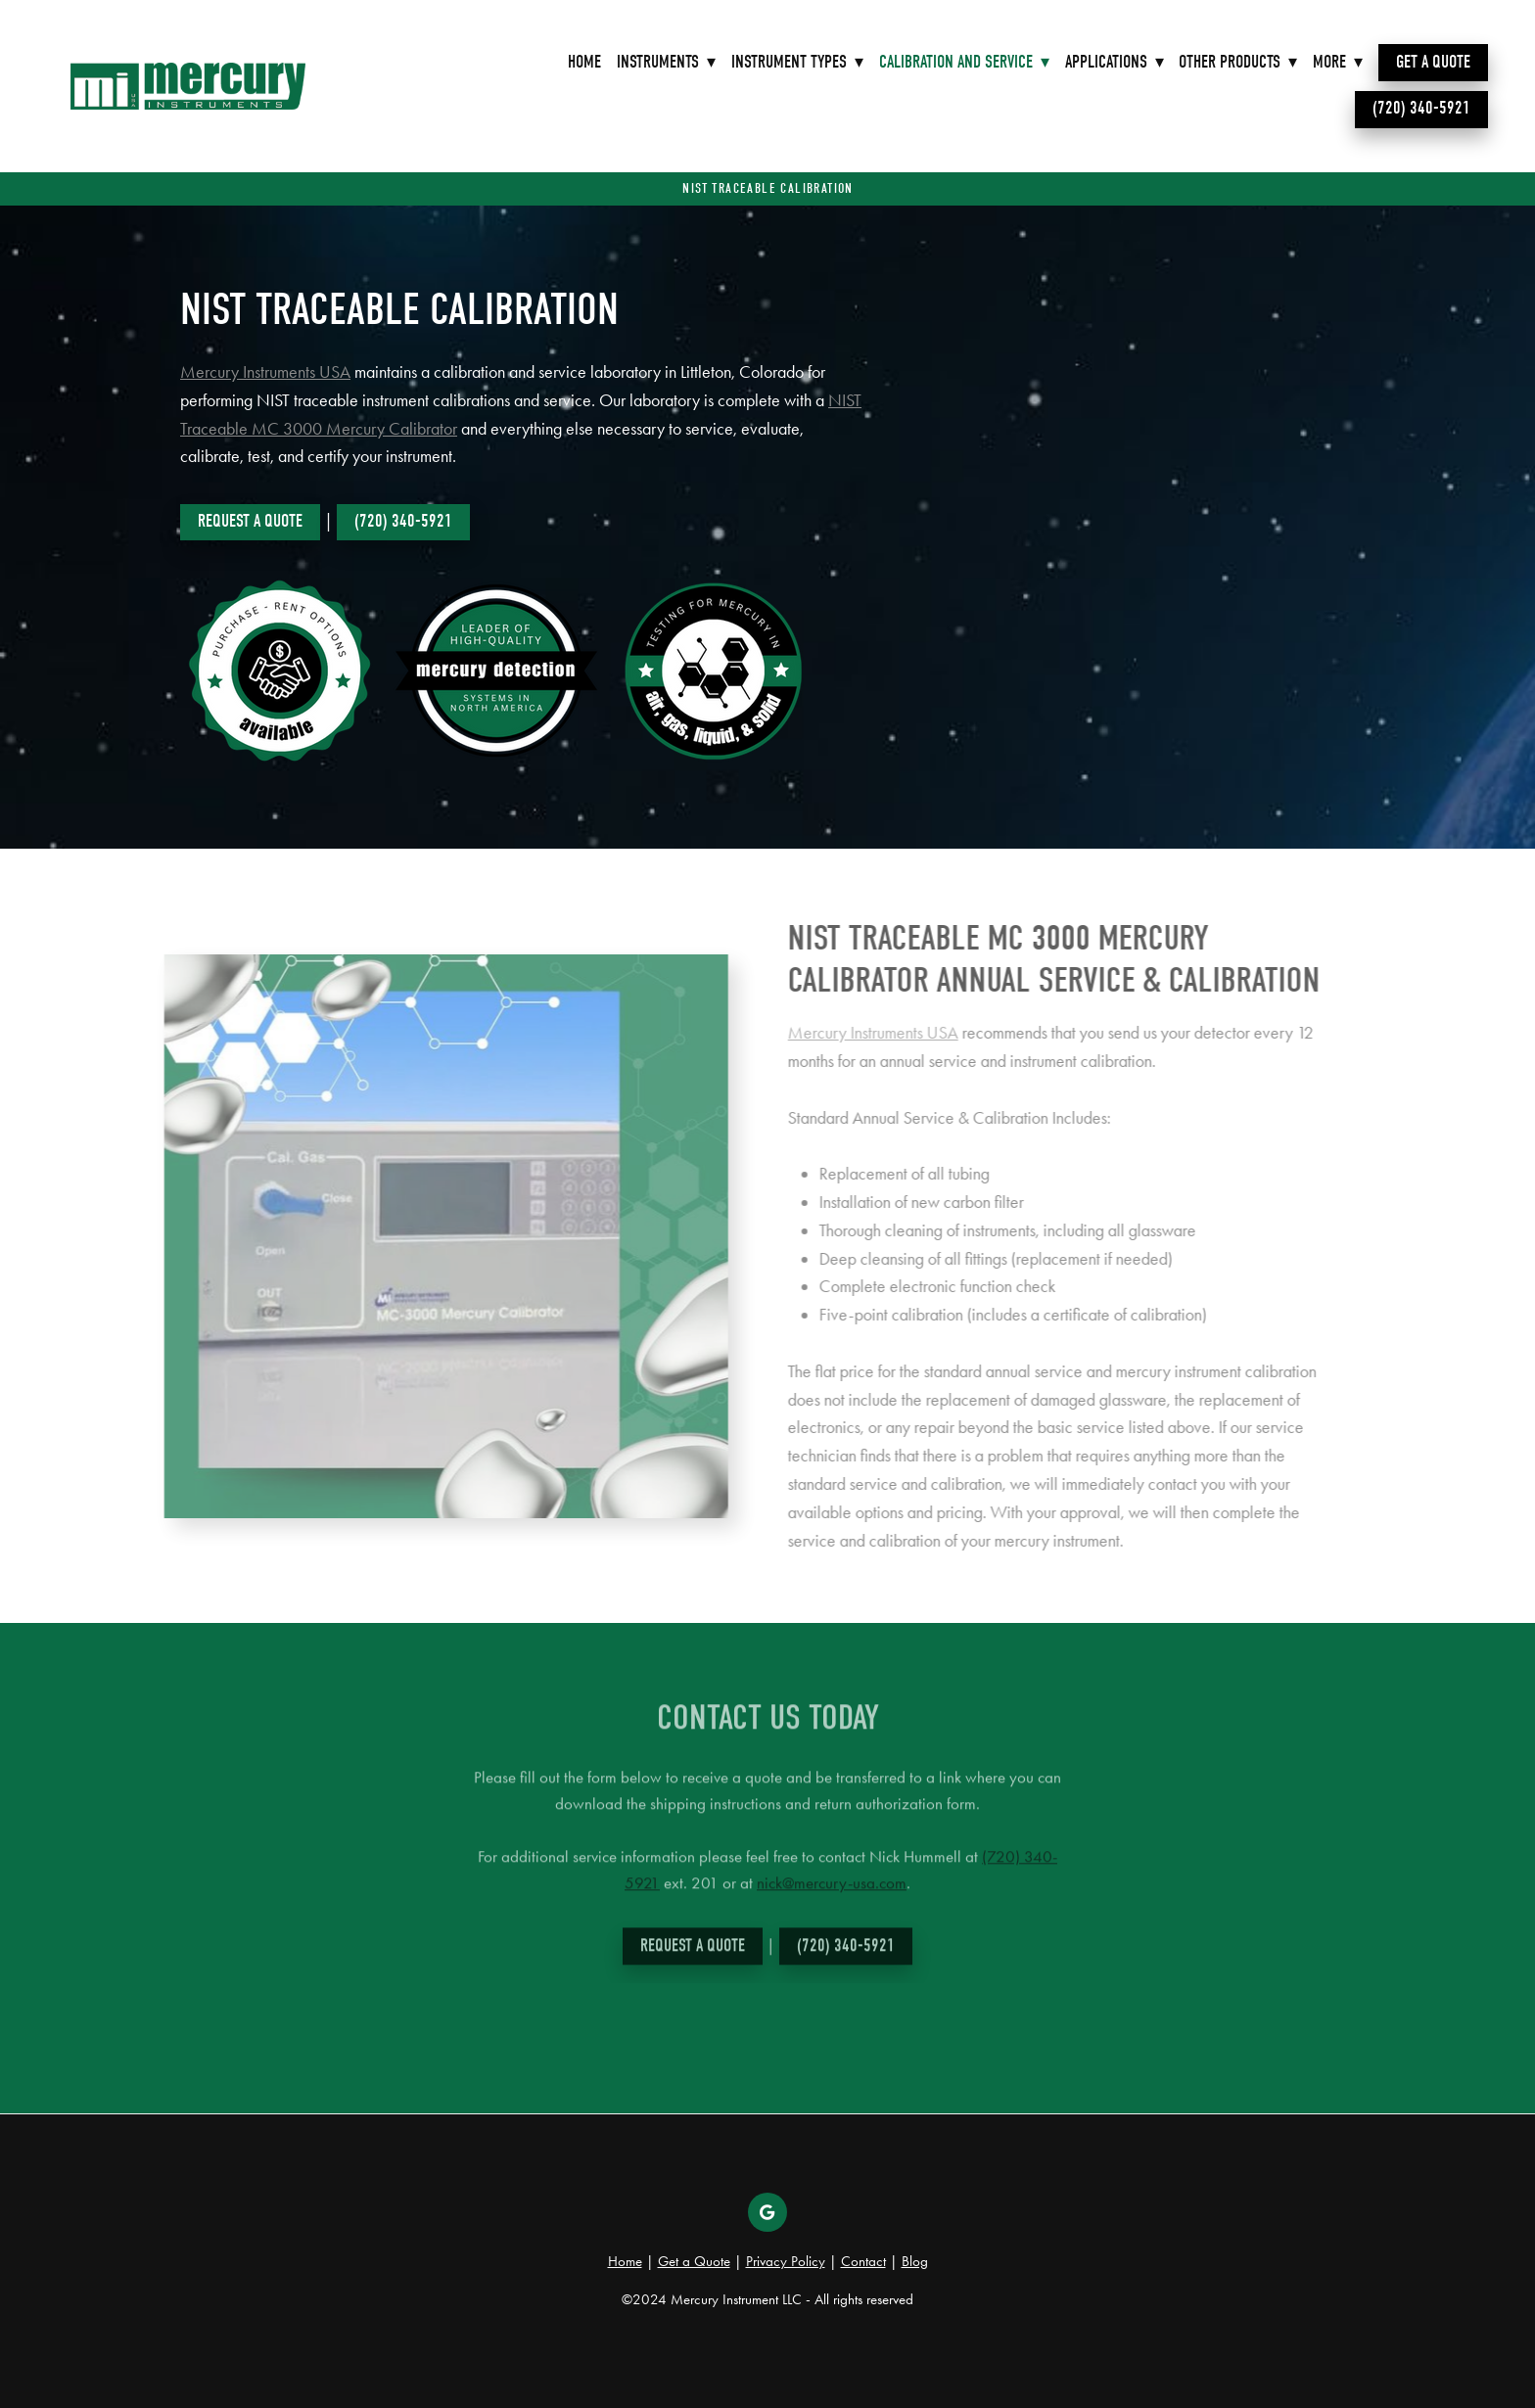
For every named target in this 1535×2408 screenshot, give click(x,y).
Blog (915, 2261)
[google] (767, 2212)
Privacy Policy (785, 2261)
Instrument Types (797, 62)
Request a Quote (250, 521)
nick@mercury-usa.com (832, 1892)
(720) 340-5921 (1421, 108)
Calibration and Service (964, 62)
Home (584, 62)
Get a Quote (1433, 62)
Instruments (666, 62)
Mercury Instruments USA (265, 372)
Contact (863, 2261)
